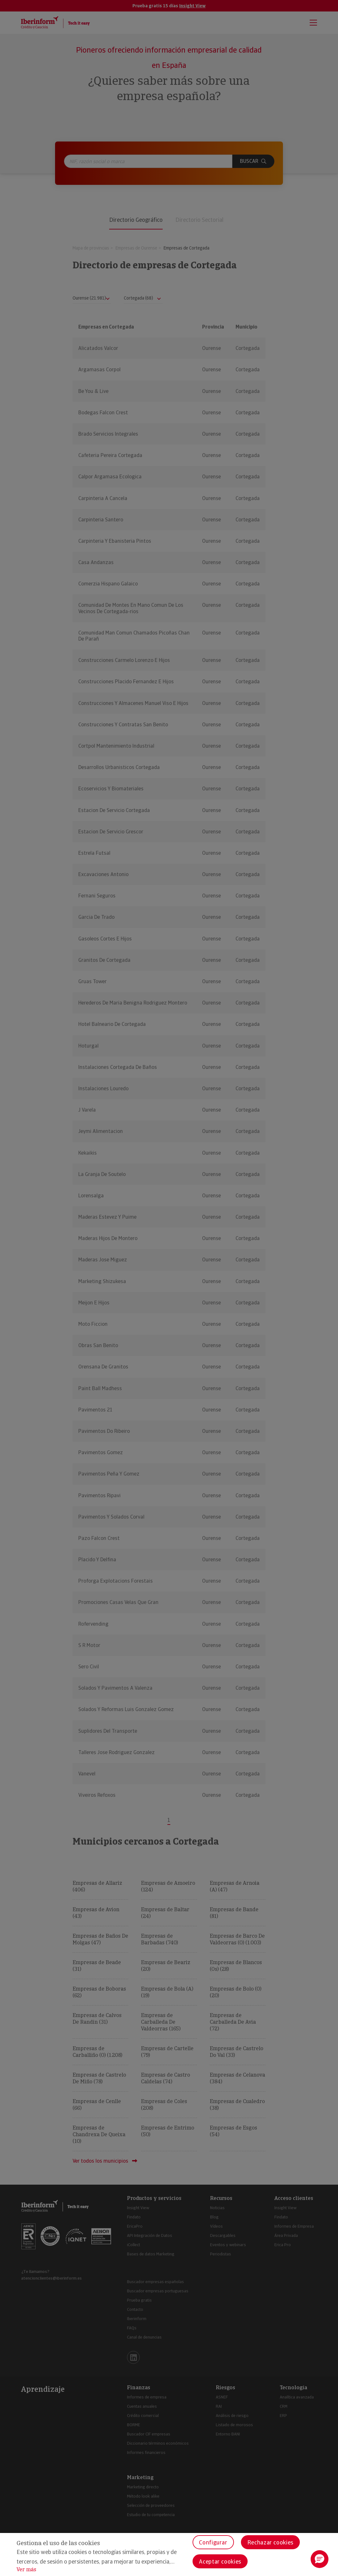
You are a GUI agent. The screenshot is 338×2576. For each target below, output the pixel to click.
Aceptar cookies (220, 2561)
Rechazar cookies (270, 2542)
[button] (319, 2559)
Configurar (213, 2542)
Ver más (26, 2569)
